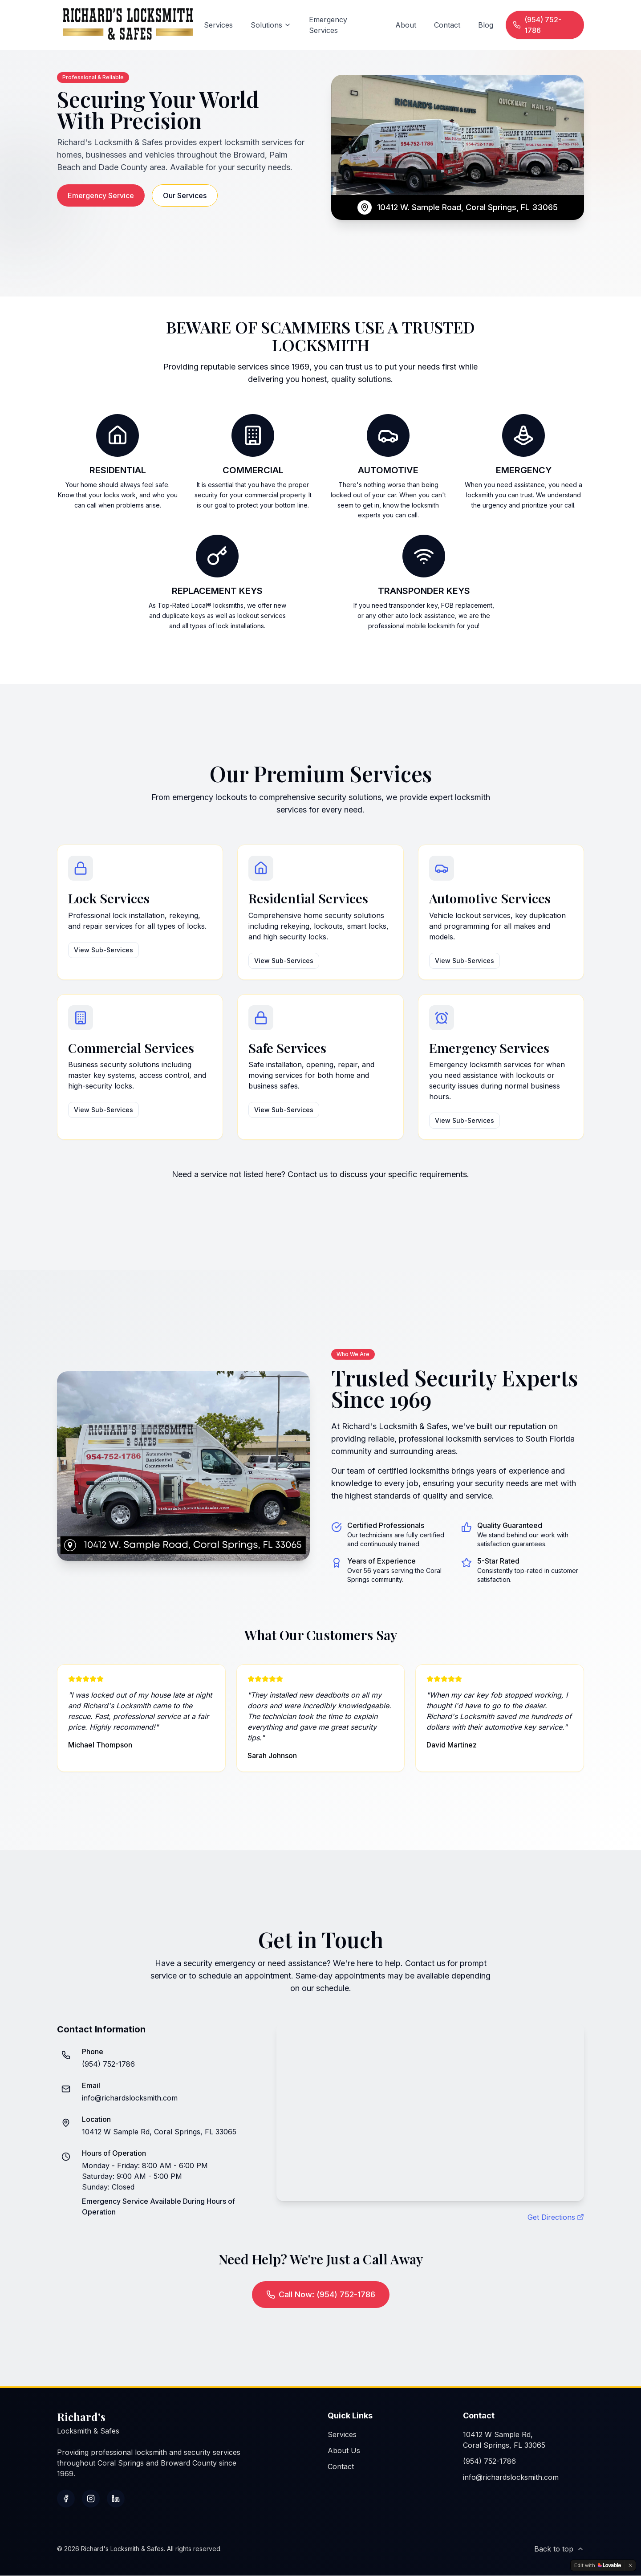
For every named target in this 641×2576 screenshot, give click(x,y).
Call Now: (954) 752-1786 (320, 2295)
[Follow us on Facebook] (66, 2499)
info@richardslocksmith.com (130, 2098)
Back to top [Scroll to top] (559, 2549)
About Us (344, 2450)
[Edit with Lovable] (598, 2565)
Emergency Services (328, 25)
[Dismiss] (630, 2565)
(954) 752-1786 (537, 25)
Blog (485, 24)
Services (218, 24)
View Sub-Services (103, 950)
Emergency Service (101, 195)
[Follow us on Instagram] (91, 2499)
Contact (447, 24)
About (405, 24)
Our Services (185, 195)
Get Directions (555, 2217)
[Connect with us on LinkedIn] (116, 2499)
